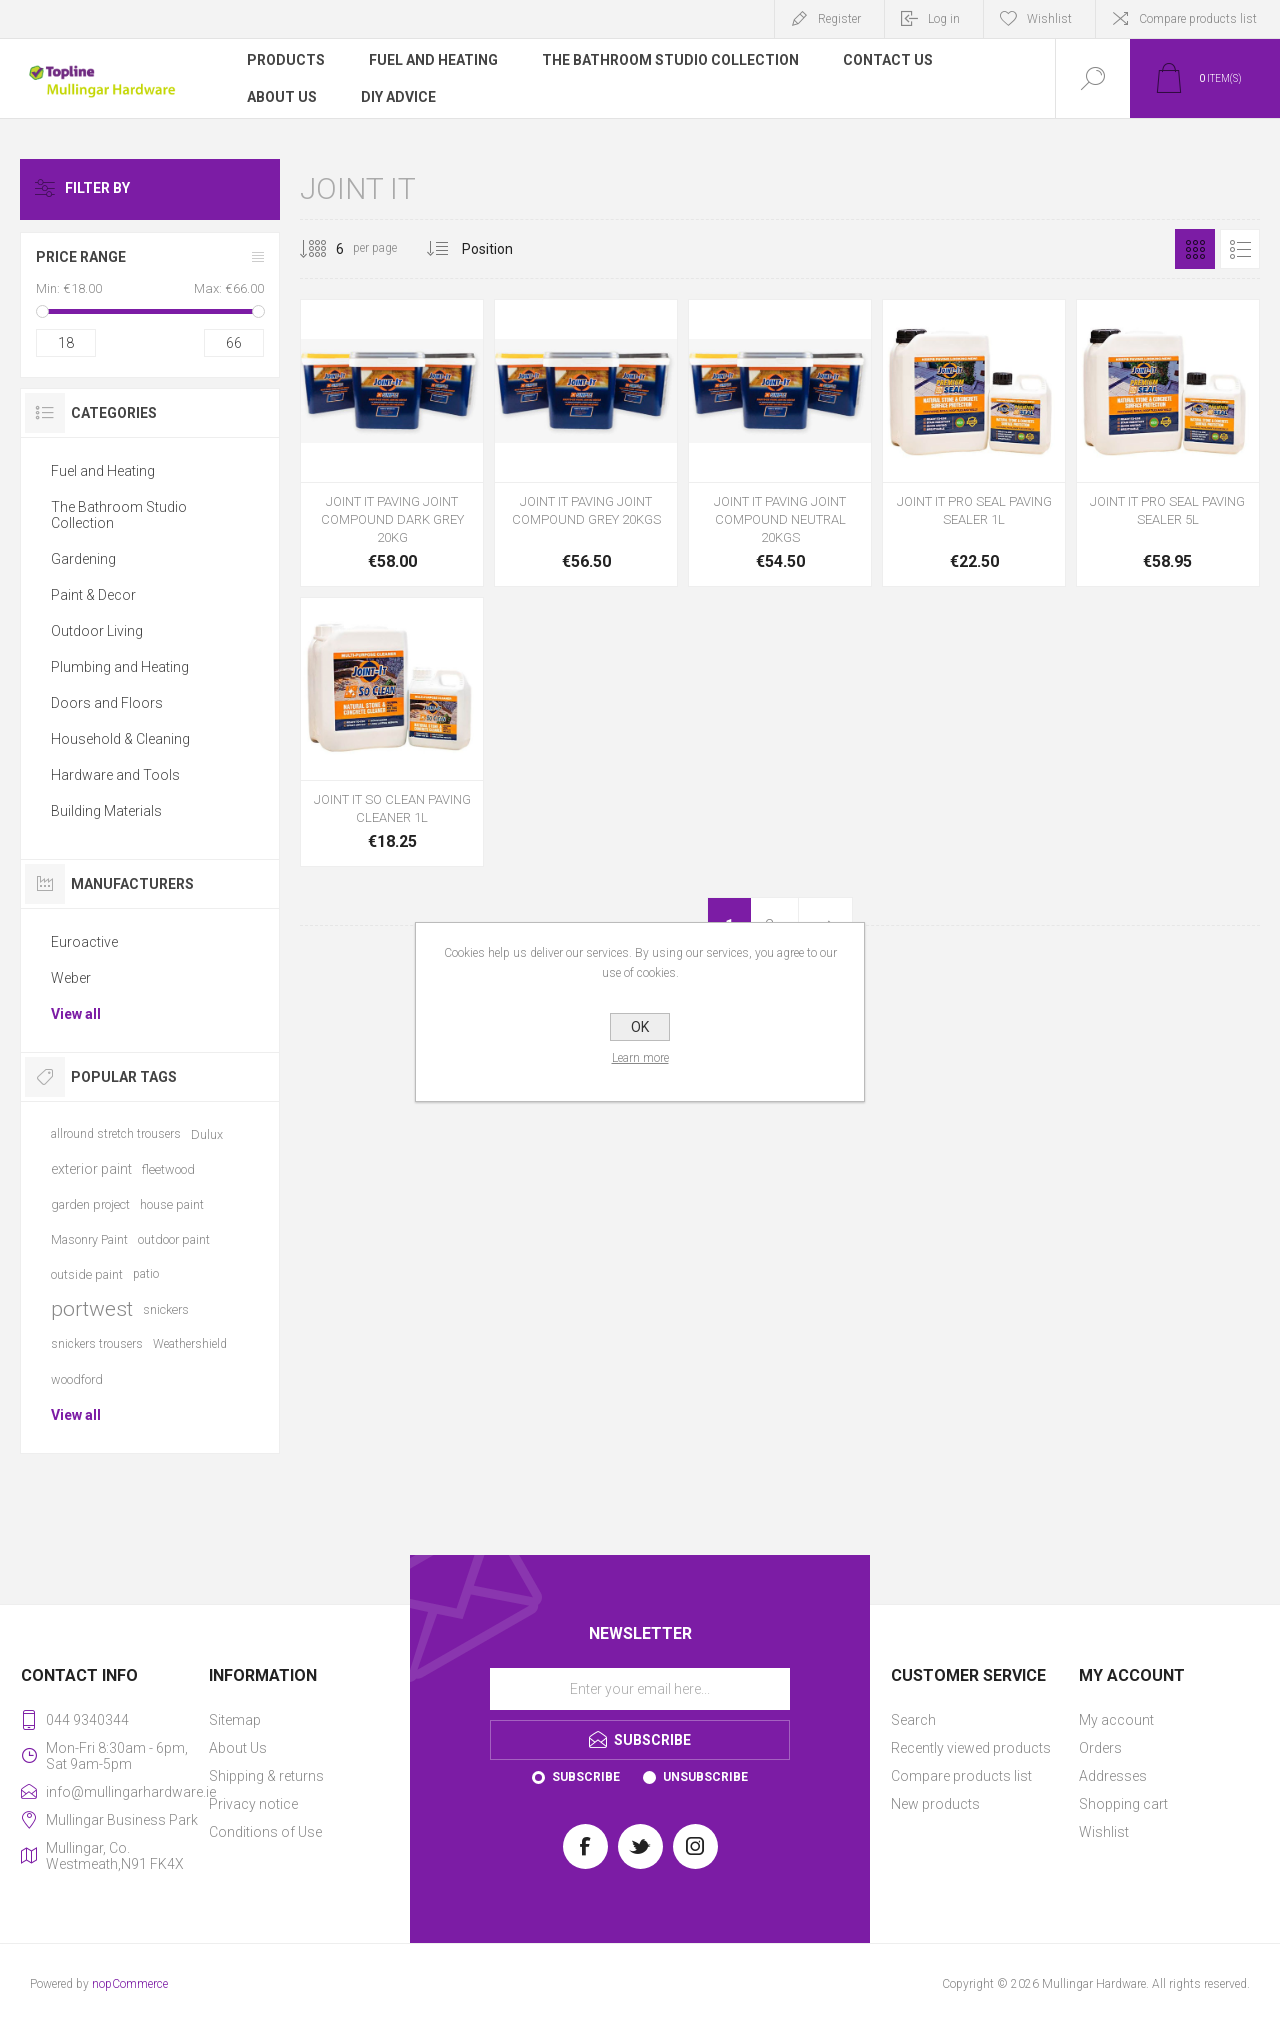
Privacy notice (253, 1804)
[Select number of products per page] (325, 249)
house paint (172, 1204)
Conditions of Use (265, 1832)
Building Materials (106, 811)
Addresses (1113, 1776)
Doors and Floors (107, 703)
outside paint (87, 1274)
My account (1116, 1720)
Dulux (207, 1134)
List (1240, 249)
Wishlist (1104, 1832)
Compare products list (1198, 19)
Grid (1195, 249)
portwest (92, 1309)
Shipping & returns (266, 1776)
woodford (77, 1379)
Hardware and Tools (115, 775)
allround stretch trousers (116, 1134)
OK (640, 1027)
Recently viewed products (971, 1748)
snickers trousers (97, 1344)
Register (839, 19)
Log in (944, 19)
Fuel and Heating (103, 471)
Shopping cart (1123, 1804)
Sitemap (235, 1720)
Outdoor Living (97, 631)
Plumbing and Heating (120, 667)
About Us (238, 1748)
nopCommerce (130, 1984)
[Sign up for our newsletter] (640, 1689)
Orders (1100, 1748)
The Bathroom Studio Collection (119, 515)
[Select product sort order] (502, 249)
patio (146, 1274)
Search (913, 1720)
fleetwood (168, 1169)
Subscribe (586, 1777)
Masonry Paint (89, 1239)
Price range (81, 257)
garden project (90, 1204)
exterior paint (91, 1169)
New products (935, 1804)
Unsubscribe (705, 1777)
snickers (166, 1309)
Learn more (640, 1058)
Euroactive (84, 942)
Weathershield (190, 1344)
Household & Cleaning (120, 739)
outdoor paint (174, 1239)
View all (76, 1014)
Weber (71, 978)
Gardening (83, 559)
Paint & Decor (93, 595)
